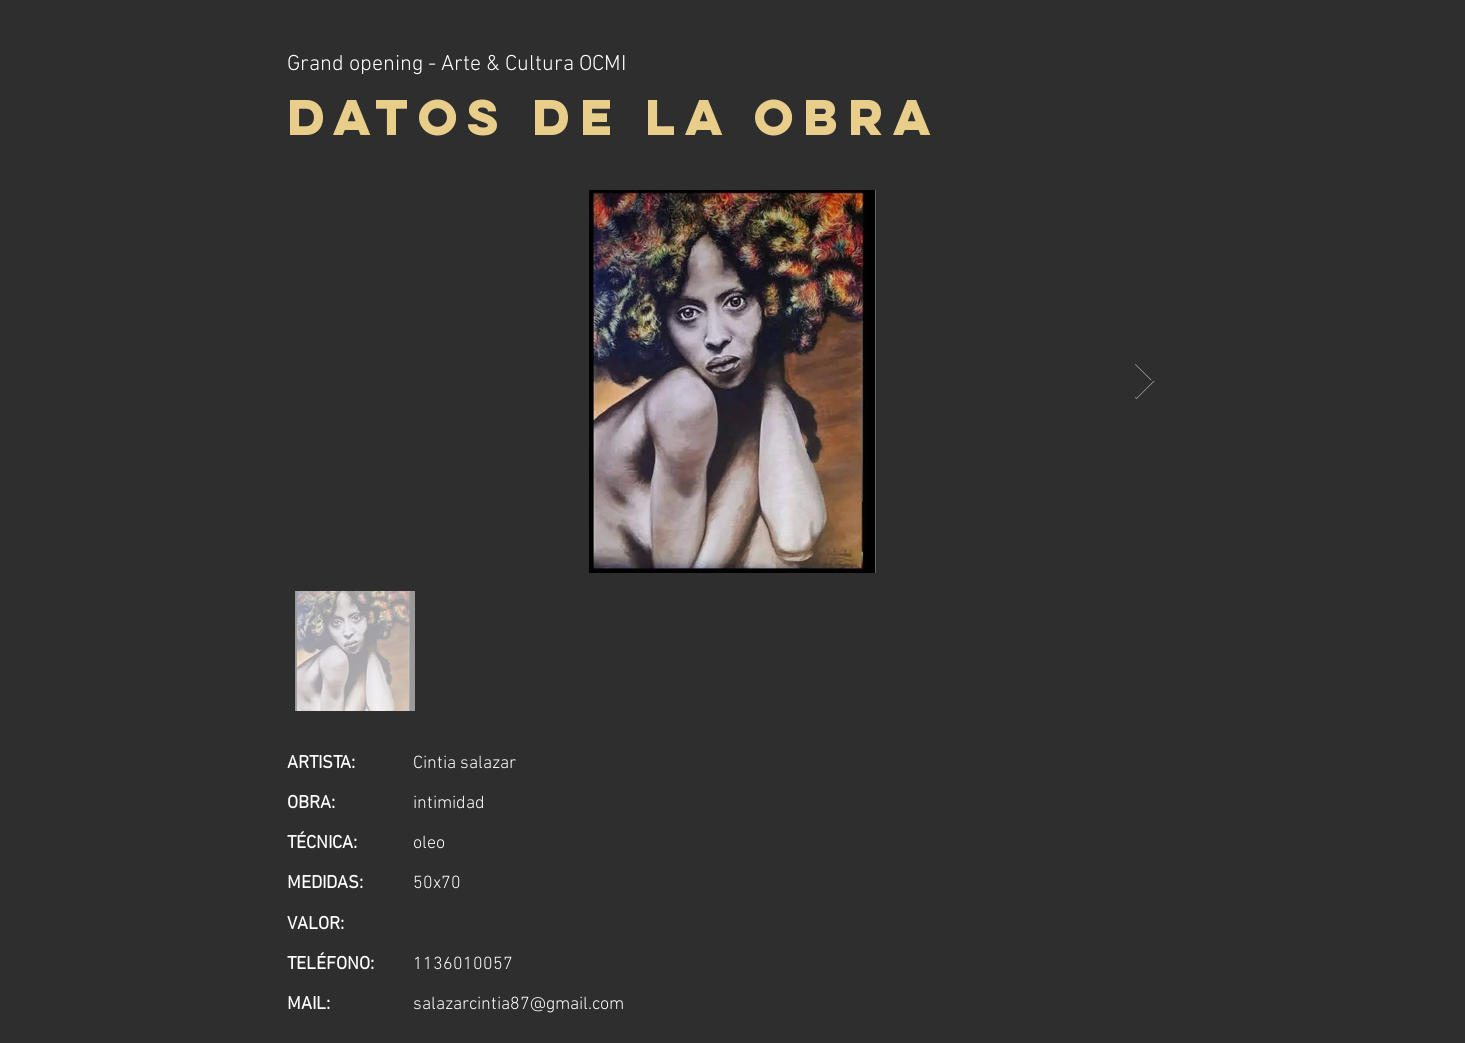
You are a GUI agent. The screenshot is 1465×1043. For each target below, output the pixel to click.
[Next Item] (1144, 381)
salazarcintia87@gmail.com (518, 1004)
